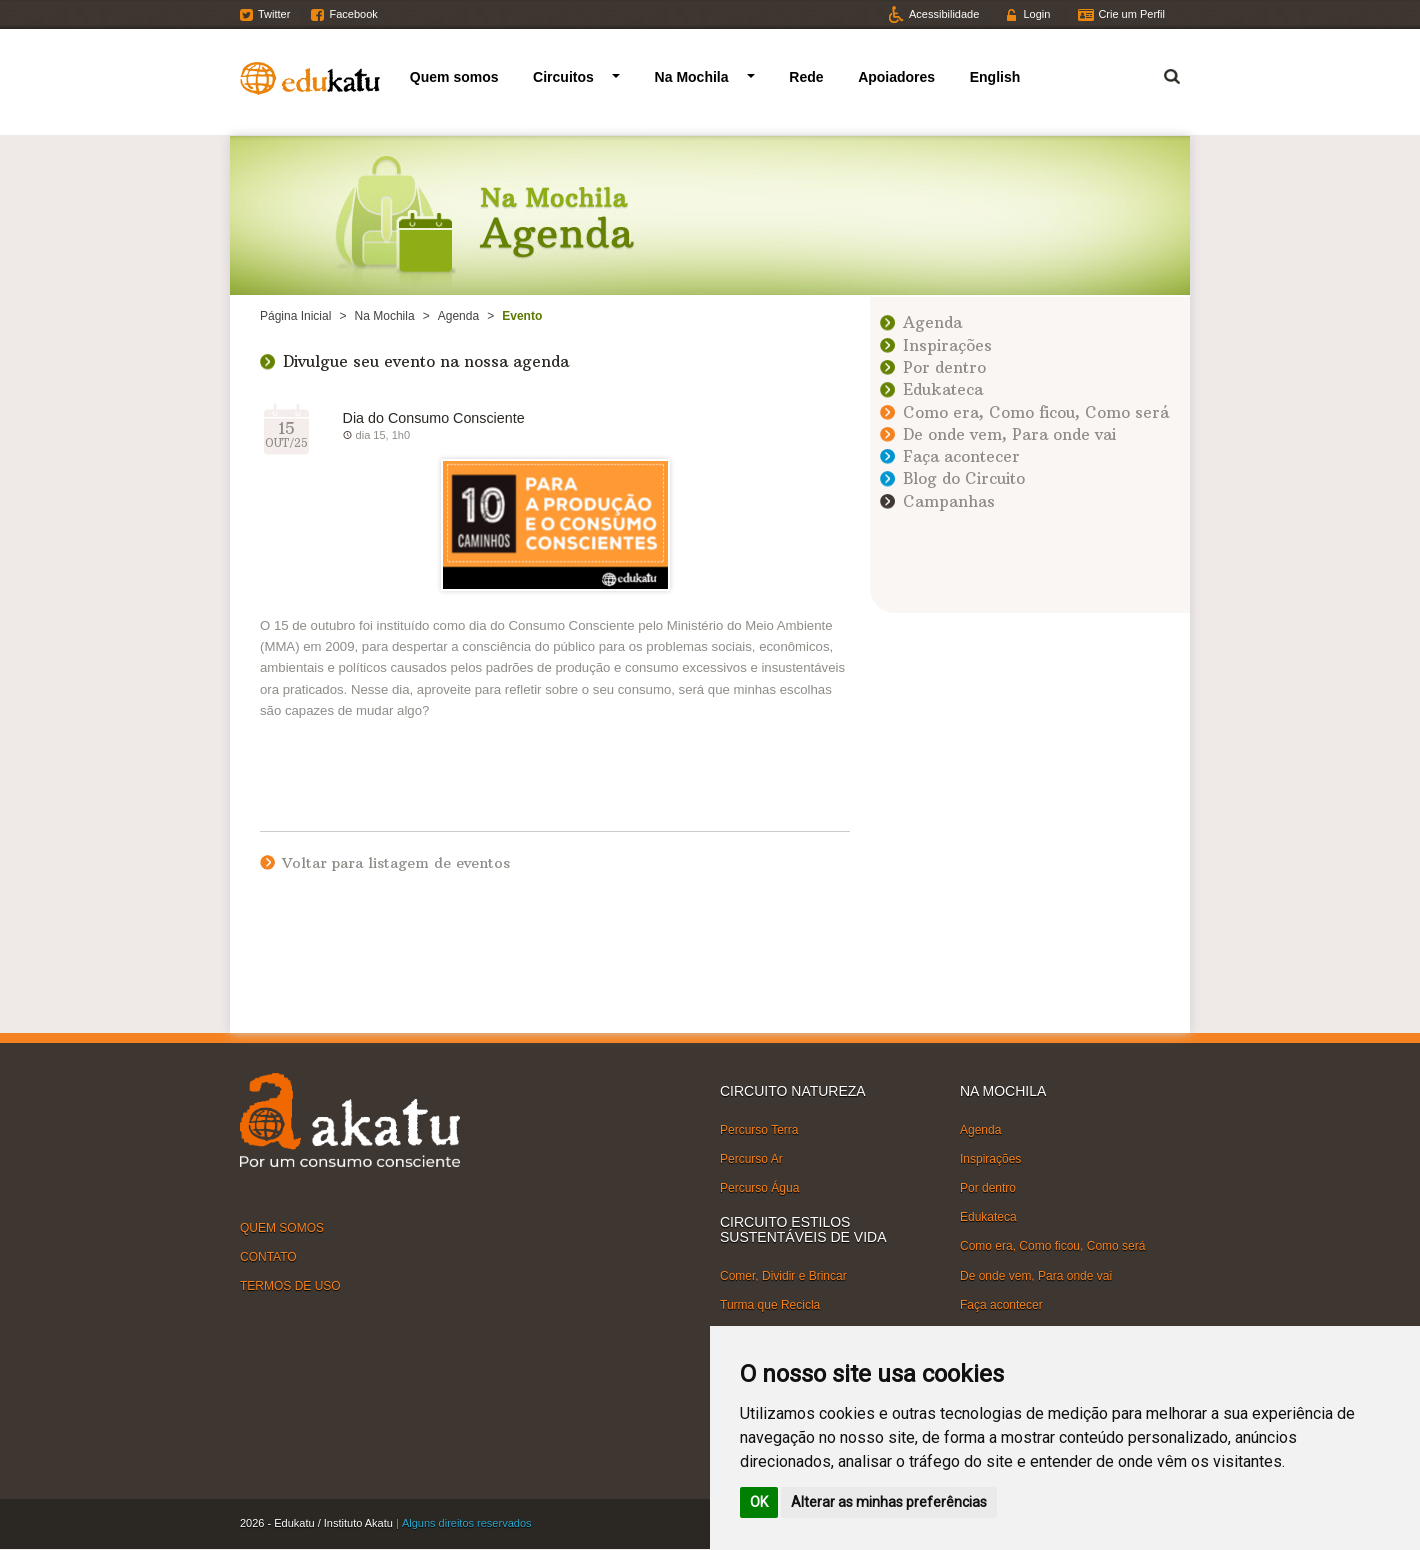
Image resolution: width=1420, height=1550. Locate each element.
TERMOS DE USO (290, 1286)
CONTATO (268, 1257)
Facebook (353, 14)
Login (1036, 14)
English (995, 77)
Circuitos (563, 77)
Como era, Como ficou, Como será (1036, 412)
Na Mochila (692, 77)
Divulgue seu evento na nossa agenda (426, 361)
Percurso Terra (759, 1130)
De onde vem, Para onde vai (1009, 434)
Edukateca (943, 389)
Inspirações (947, 345)
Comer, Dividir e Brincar (783, 1276)
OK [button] (759, 1502)
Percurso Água (759, 1188)
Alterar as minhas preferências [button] (889, 1502)
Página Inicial (295, 316)
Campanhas (949, 501)
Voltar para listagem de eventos (396, 863)
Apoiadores (896, 77)
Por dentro (944, 367)
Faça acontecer (961, 456)
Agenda (458, 316)
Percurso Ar (751, 1159)
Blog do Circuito (964, 478)
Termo (1160, 73)
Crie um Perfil (1131, 14)
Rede (806, 77)
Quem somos (454, 77)
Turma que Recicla (770, 1305)
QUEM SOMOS (282, 1228)
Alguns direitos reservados (467, 1523)
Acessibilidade (944, 14)
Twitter (274, 14)
